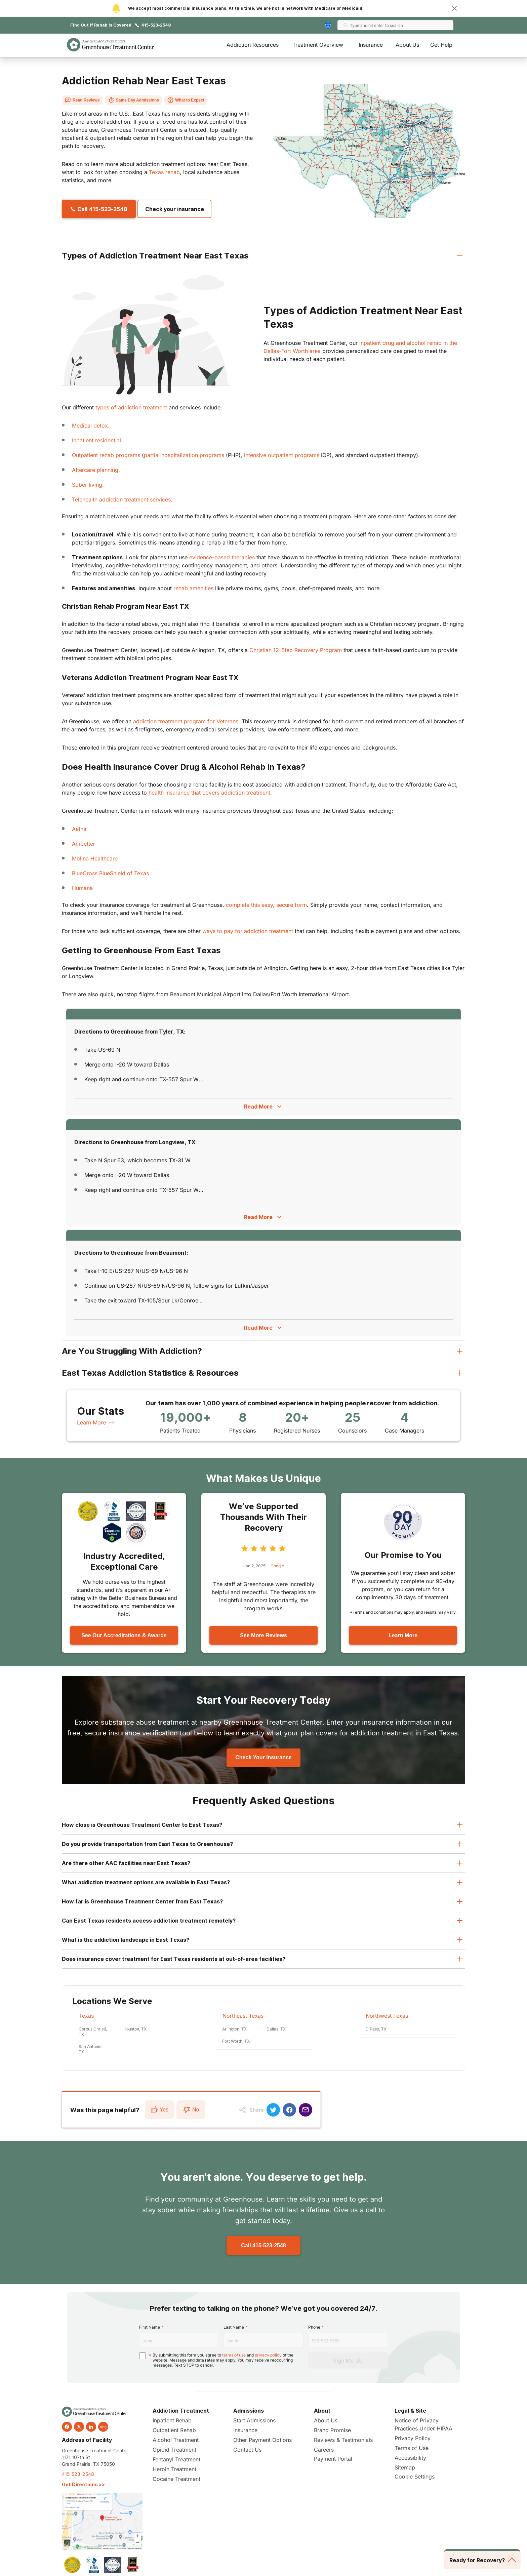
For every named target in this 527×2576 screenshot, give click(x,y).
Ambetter (83, 843)
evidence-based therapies (222, 557)
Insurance (371, 44)
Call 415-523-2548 (263, 2245)
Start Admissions (254, 2420)
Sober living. (88, 484)
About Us (407, 44)
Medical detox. (91, 425)
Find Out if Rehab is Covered (100, 25)
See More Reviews (263, 1635)
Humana (82, 888)
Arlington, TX (234, 2028)
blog (103, 2427)
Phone (314, 2327)
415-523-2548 (156, 25)
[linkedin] (91, 2427)
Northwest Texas (387, 2015)
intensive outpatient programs (281, 455)
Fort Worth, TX (236, 2041)
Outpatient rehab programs (106, 455)
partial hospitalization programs (184, 455)
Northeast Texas (243, 2015)
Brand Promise (332, 2430)
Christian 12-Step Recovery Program (295, 650)
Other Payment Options (262, 2440)
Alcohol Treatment (176, 2440)
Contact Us (247, 2449)
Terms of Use (412, 2448)
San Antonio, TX (91, 2049)
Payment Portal (333, 2458)
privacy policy (268, 2355)
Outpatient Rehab (174, 2430)
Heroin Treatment (174, 2469)
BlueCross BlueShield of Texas (110, 873)
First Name (149, 2327)
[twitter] (79, 2427)
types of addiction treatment (131, 407)
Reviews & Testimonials (343, 2440)
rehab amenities (193, 588)
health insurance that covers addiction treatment (209, 792)
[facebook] (67, 2427)
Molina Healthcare (95, 858)
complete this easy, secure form (266, 904)
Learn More (96, 1422)
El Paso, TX (376, 2028)
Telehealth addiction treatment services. (122, 499)
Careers (324, 2449)
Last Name (234, 2327)
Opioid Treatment (174, 2449)
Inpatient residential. (97, 440)
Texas (86, 2015)
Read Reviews (82, 100)
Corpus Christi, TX (93, 2031)
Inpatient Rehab (172, 2420)
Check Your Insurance (263, 1757)
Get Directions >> (83, 2484)
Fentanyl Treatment (176, 2459)
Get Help (441, 44)
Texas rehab (164, 172)
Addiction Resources (253, 44)
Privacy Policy (413, 2438)
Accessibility (410, 2457)
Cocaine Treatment (176, 2479)
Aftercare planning (95, 470)
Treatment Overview (317, 44)
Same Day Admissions (133, 100)
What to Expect (185, 100)
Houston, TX (135, 2028)
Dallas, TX (276, 2028)
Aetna (79, 829)
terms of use (234, 2355)
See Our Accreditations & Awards (124, 1635)
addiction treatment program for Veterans (185, 721)
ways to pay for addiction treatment (247, 931)
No (191, 2110)
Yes (159, 2110)
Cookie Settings (415, 2476)
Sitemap (405, 2467)
